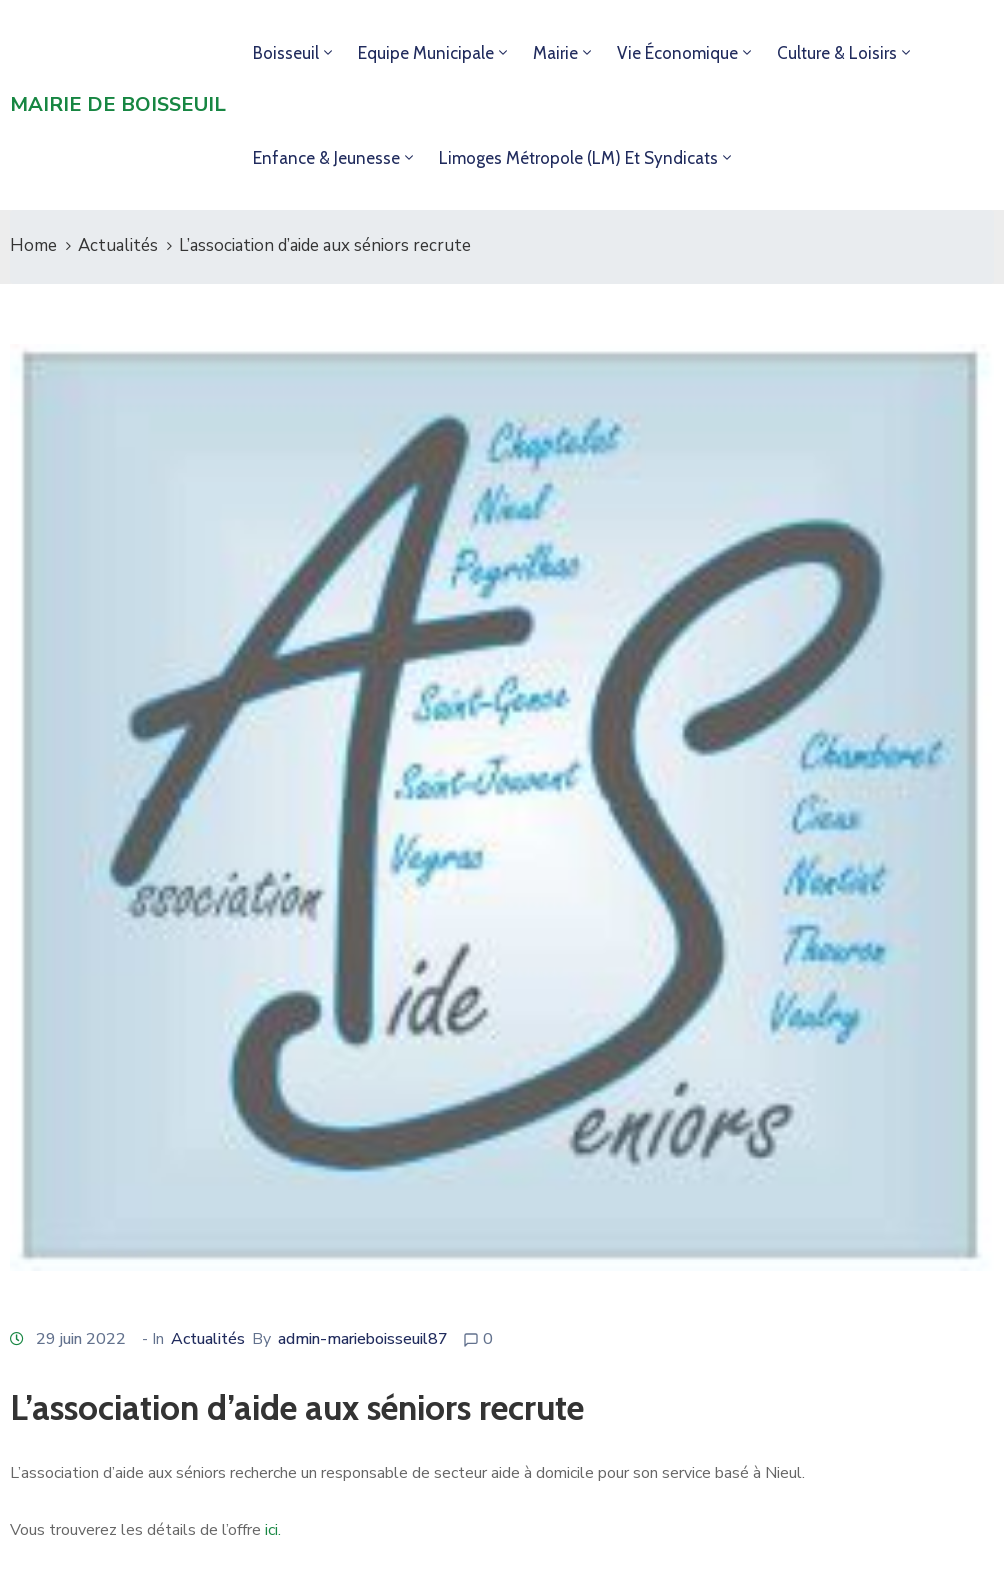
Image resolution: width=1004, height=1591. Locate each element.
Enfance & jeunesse (326, 158)
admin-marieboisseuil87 (363, 1339)
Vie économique (677, 53)
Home (33, 245)
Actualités (118, 245)
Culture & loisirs (837, 53)
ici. (273, 1530)
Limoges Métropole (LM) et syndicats (578, 158)
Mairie (555, 53)
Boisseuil (286, 53)
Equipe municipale (426, 53)
